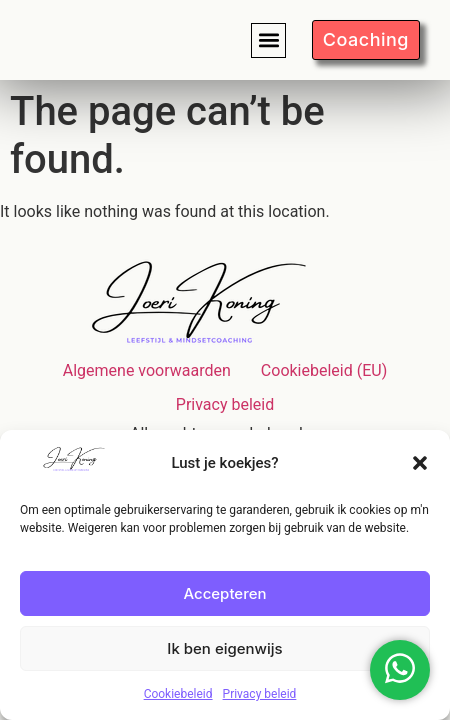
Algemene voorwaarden (147, 370)
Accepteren (224, 593)
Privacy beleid (260, 694)
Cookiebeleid (178, 694)
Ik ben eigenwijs (224, 648)
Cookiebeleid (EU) (324, 370)
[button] (420, 463)
